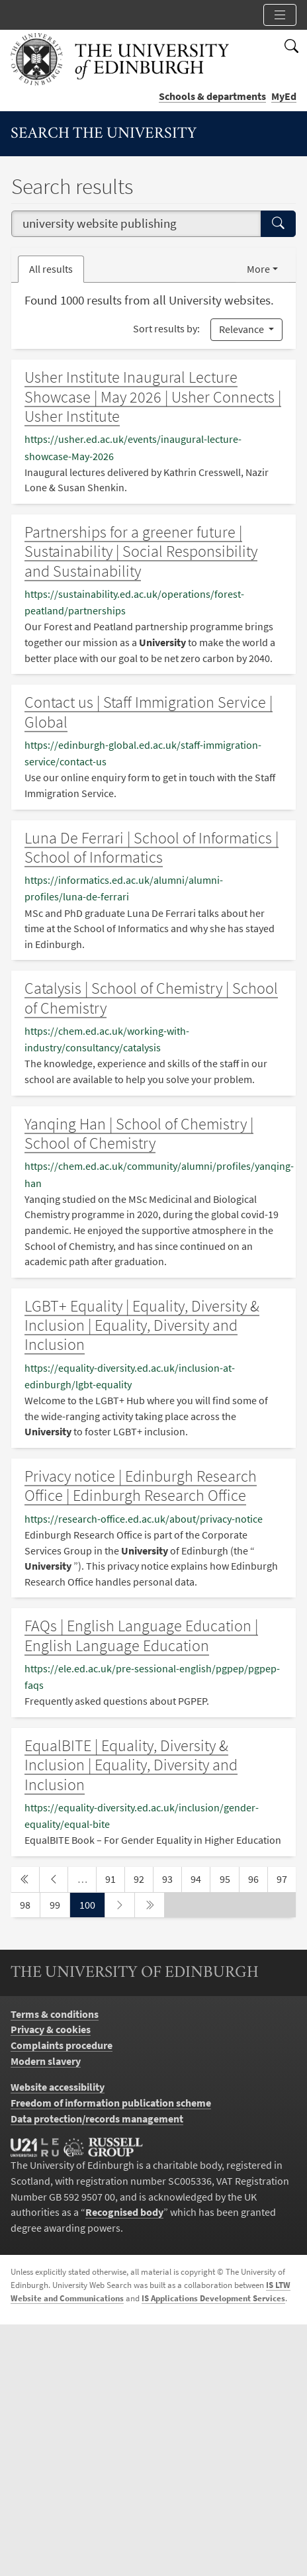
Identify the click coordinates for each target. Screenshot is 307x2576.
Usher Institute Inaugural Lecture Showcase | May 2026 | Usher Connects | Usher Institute (152, 396)
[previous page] (53, 1879)
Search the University (104, 134)
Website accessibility (58, 2086)
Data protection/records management (97, 2118)
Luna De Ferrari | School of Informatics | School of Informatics (151, 847)
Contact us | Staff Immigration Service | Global (148, 712)
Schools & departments (212, 96)
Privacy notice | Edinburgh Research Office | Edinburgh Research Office (140, 1485)
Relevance (242, 329)
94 (200, 1878)
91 (114, 1878)
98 (29, 1904)
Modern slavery (46, 2061)
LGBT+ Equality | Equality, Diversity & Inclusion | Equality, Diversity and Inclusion (141, 1325)
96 (257, 1878)
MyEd (283, 96)
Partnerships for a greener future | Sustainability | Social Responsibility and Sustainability (140, 551)
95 (229, 1878)
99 (59, 1904)
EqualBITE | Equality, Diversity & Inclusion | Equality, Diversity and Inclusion (131, 1765)
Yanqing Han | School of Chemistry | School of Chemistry (138, 1133)
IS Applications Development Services (213, 2298)
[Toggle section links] (279, 15)
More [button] (258, 268)
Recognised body (124, 2211)
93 (171, 1878)
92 (143, 1878)
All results (51, 268)
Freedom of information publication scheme (111, 2102)
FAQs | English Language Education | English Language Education (141, 1635)
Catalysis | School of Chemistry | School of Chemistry (151, 998)
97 (286, 1878)
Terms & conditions (55, 2014)
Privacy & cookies (51, 2029)
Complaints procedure (61, 2045)
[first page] (25, 1879)
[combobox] (136, 224)
